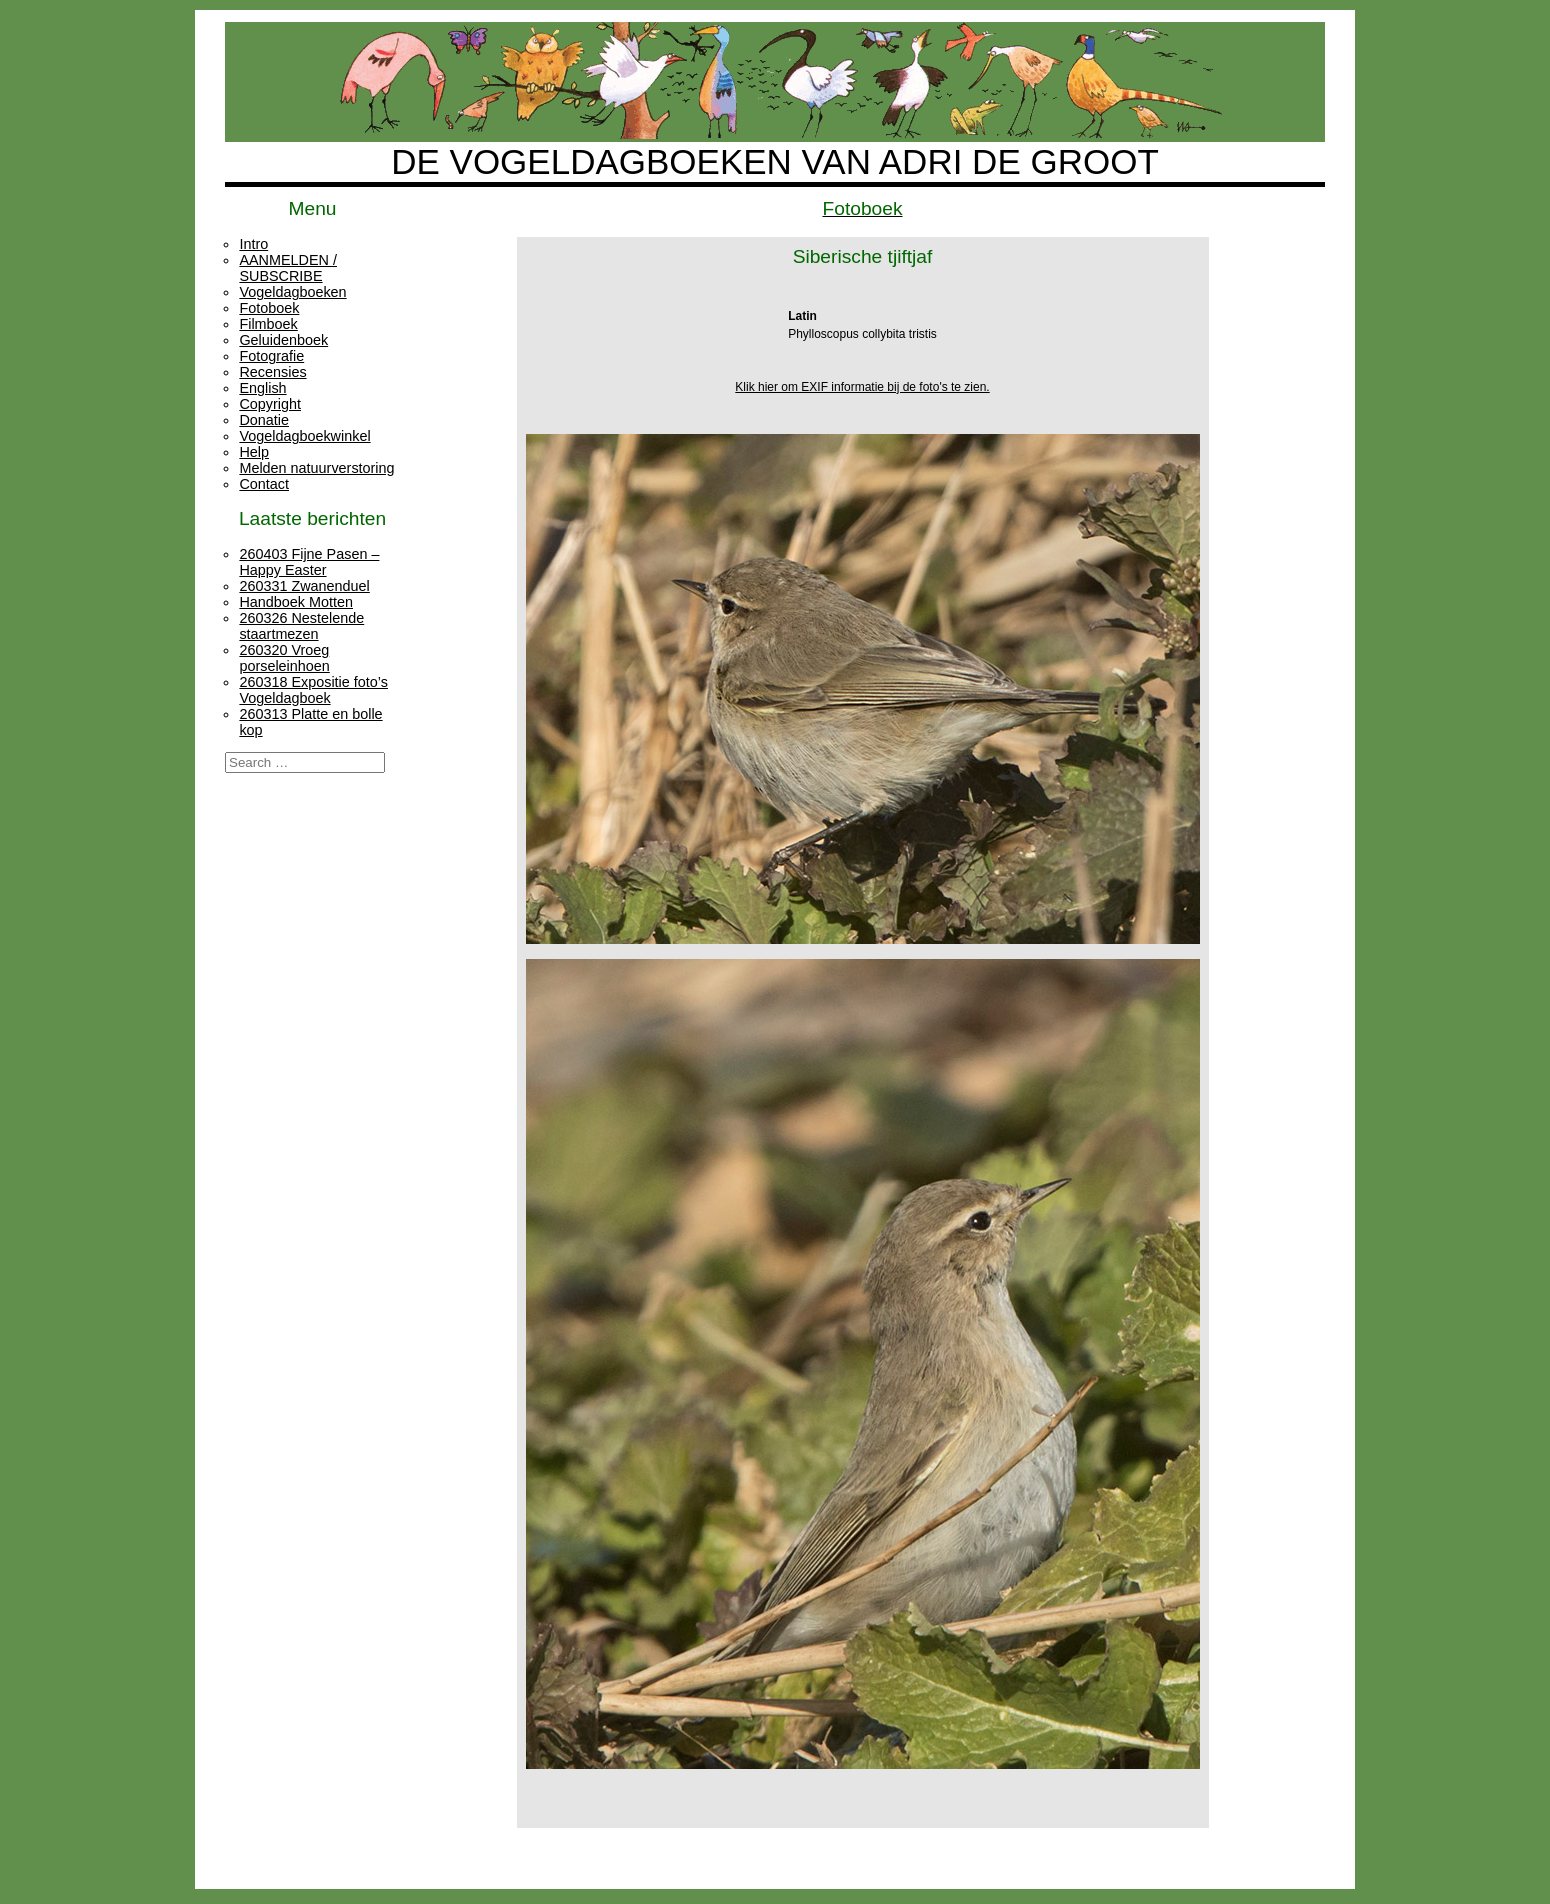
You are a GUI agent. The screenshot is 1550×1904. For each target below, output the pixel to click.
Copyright (270, 404)
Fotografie (271, 356)
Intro (253, 244)
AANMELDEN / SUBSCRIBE (288, 268)
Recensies (272, 372)
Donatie (264, 420)
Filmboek (268, 324)
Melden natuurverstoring (316, 468)
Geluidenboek (283, 340)
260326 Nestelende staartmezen (301, 626)
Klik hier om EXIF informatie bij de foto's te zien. (862, 387)
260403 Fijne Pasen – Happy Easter (309, 562)
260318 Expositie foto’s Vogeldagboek (313, 690)
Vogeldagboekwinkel (304, 436)
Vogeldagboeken (292, 292)
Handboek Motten (296, 602)
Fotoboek (269, 308)
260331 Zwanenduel (304, 586)
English (262, 388)
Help (254, 452)
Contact (264, 484)
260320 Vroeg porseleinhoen (284, 658)
